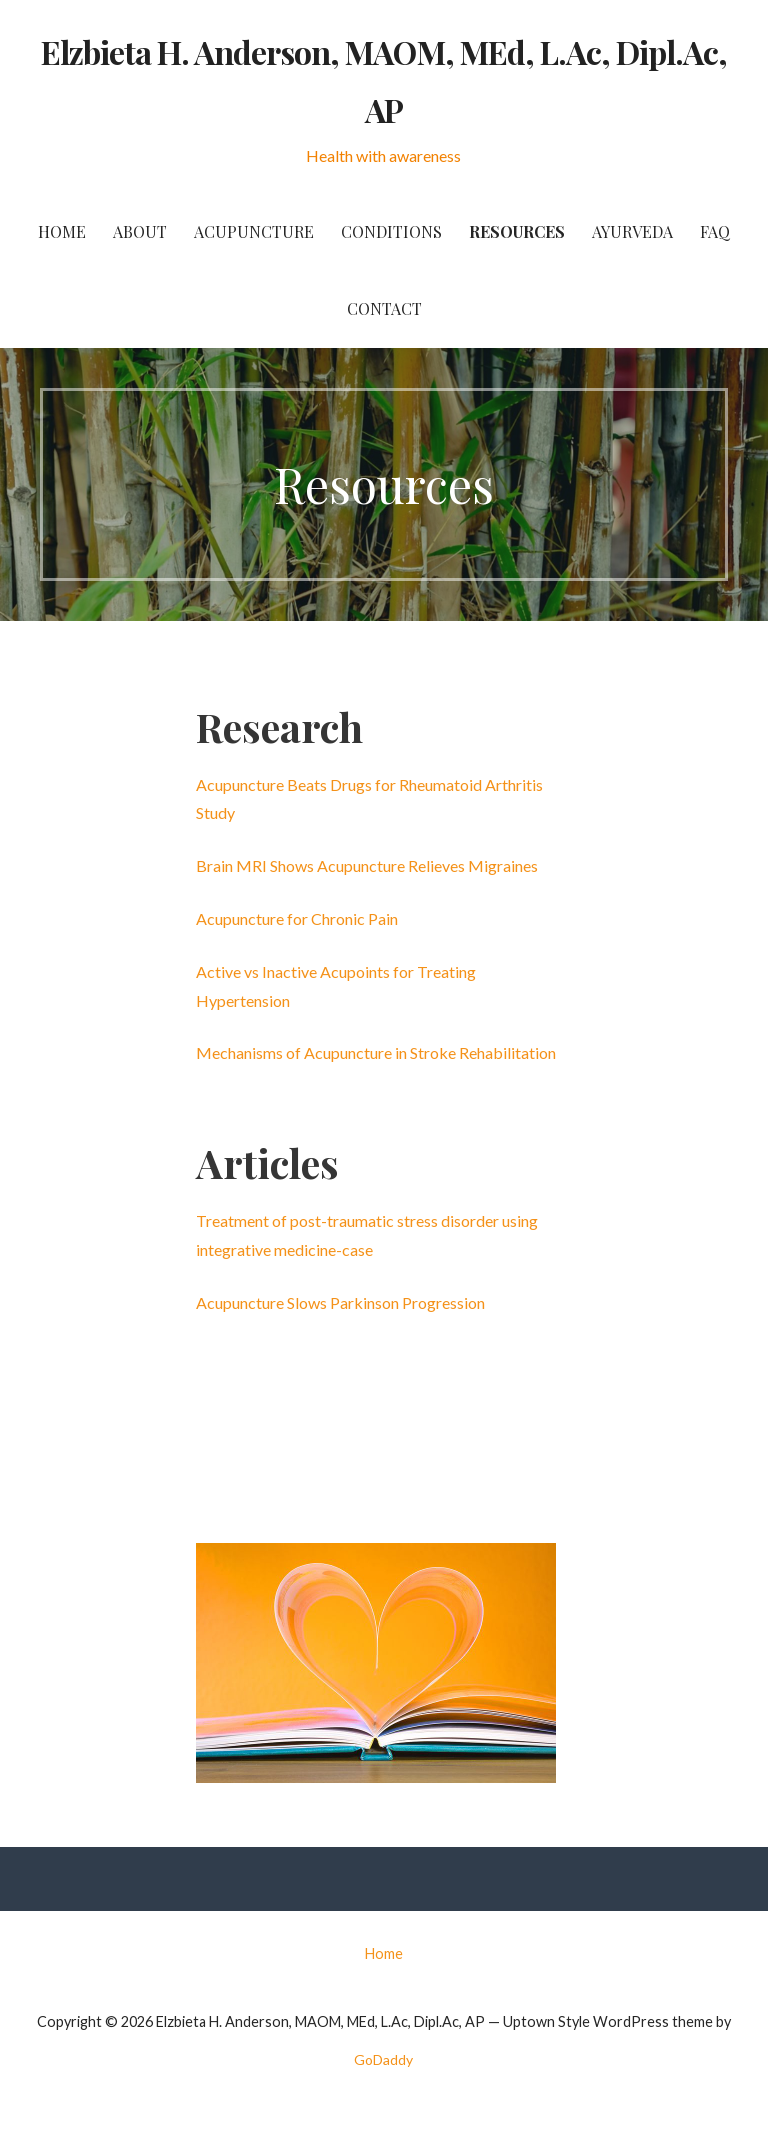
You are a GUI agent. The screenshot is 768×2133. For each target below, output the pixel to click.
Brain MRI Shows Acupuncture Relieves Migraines (367, 865)
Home (62, 231)
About (140, 231)
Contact (384, 308)
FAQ (715, 231)
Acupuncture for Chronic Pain (297, 918)
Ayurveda (632, 231)
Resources (517, 231)
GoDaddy (383, 2059)
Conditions (391, 231)
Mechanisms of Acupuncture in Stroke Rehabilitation (376, 1052)
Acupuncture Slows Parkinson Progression (340, 1302)
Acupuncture (254, 231)
